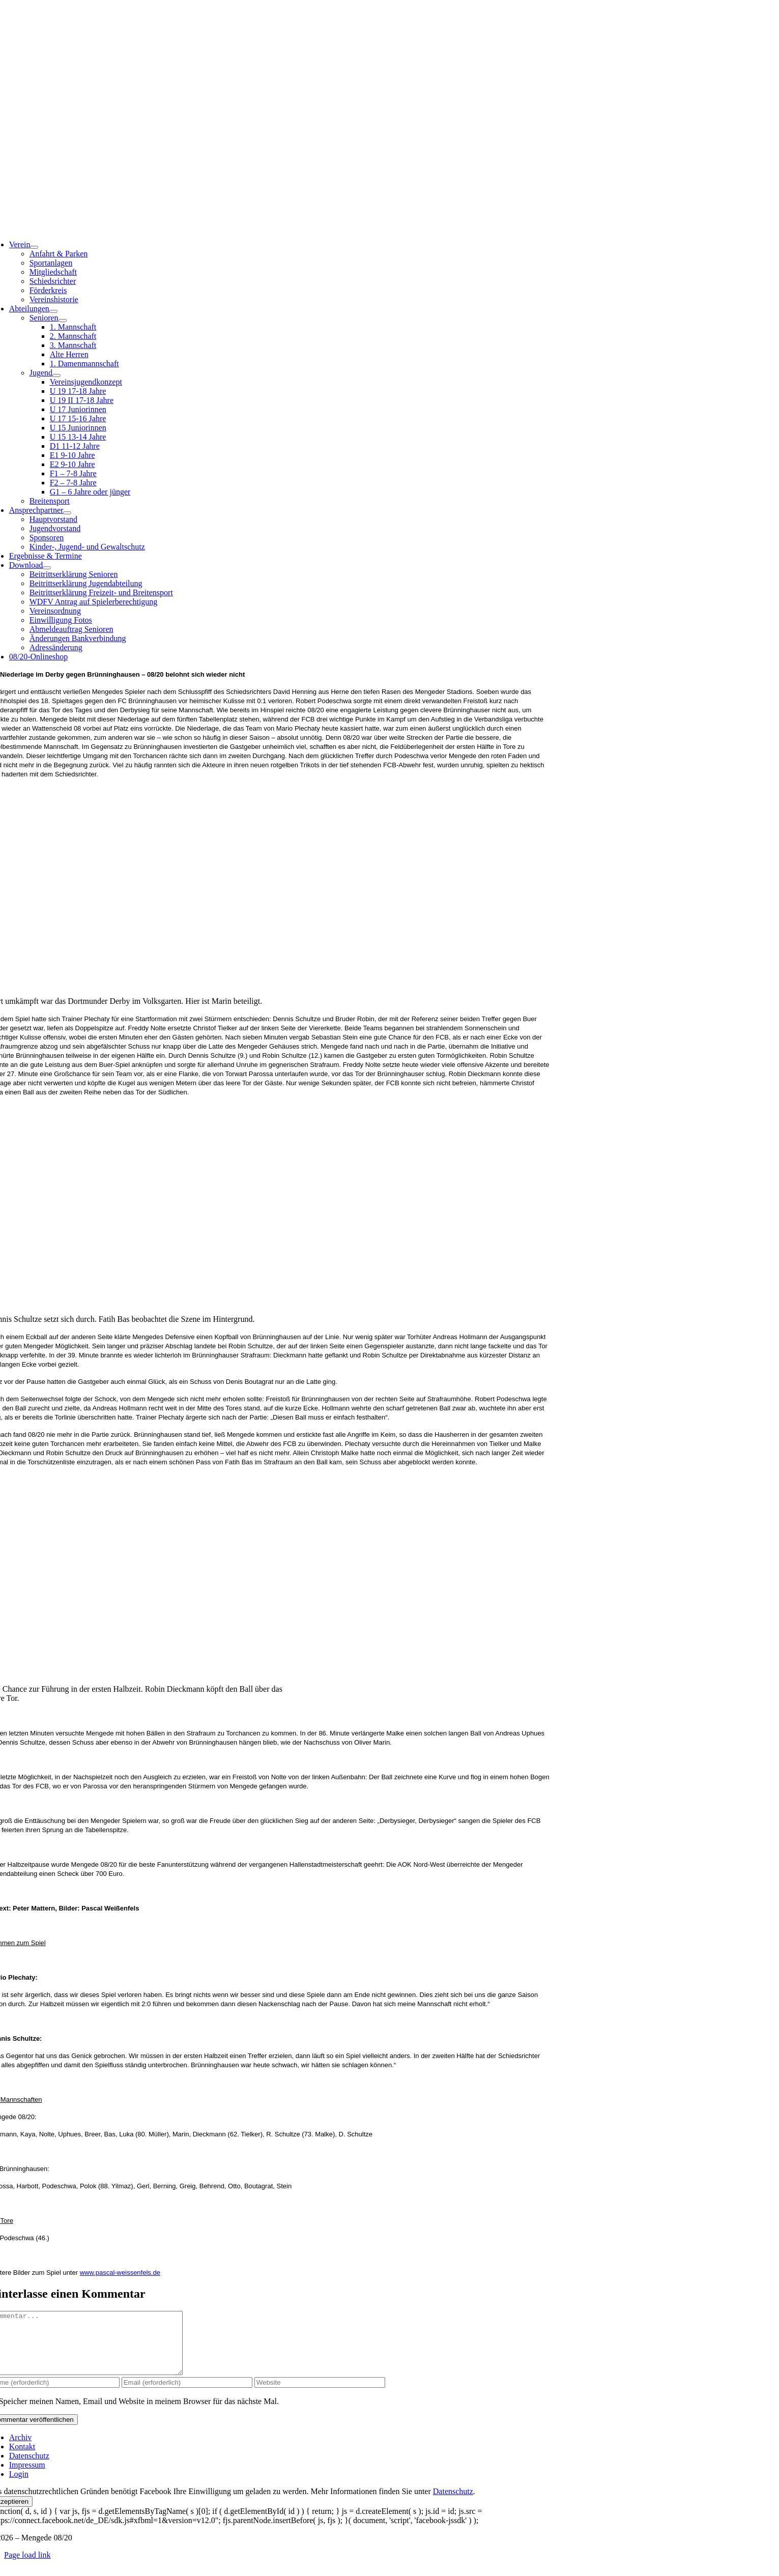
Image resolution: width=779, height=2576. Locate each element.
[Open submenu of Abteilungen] (53, 311)
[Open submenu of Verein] (34, 247)
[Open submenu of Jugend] (56, 375)
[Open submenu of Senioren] (63, 320)
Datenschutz (453, 2503)
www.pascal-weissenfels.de (120, 2272)
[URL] (319, 2394)
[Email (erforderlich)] (187, 2394)
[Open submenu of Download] (47, 567)
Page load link (27, 2567)
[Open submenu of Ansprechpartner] (67, 512)
